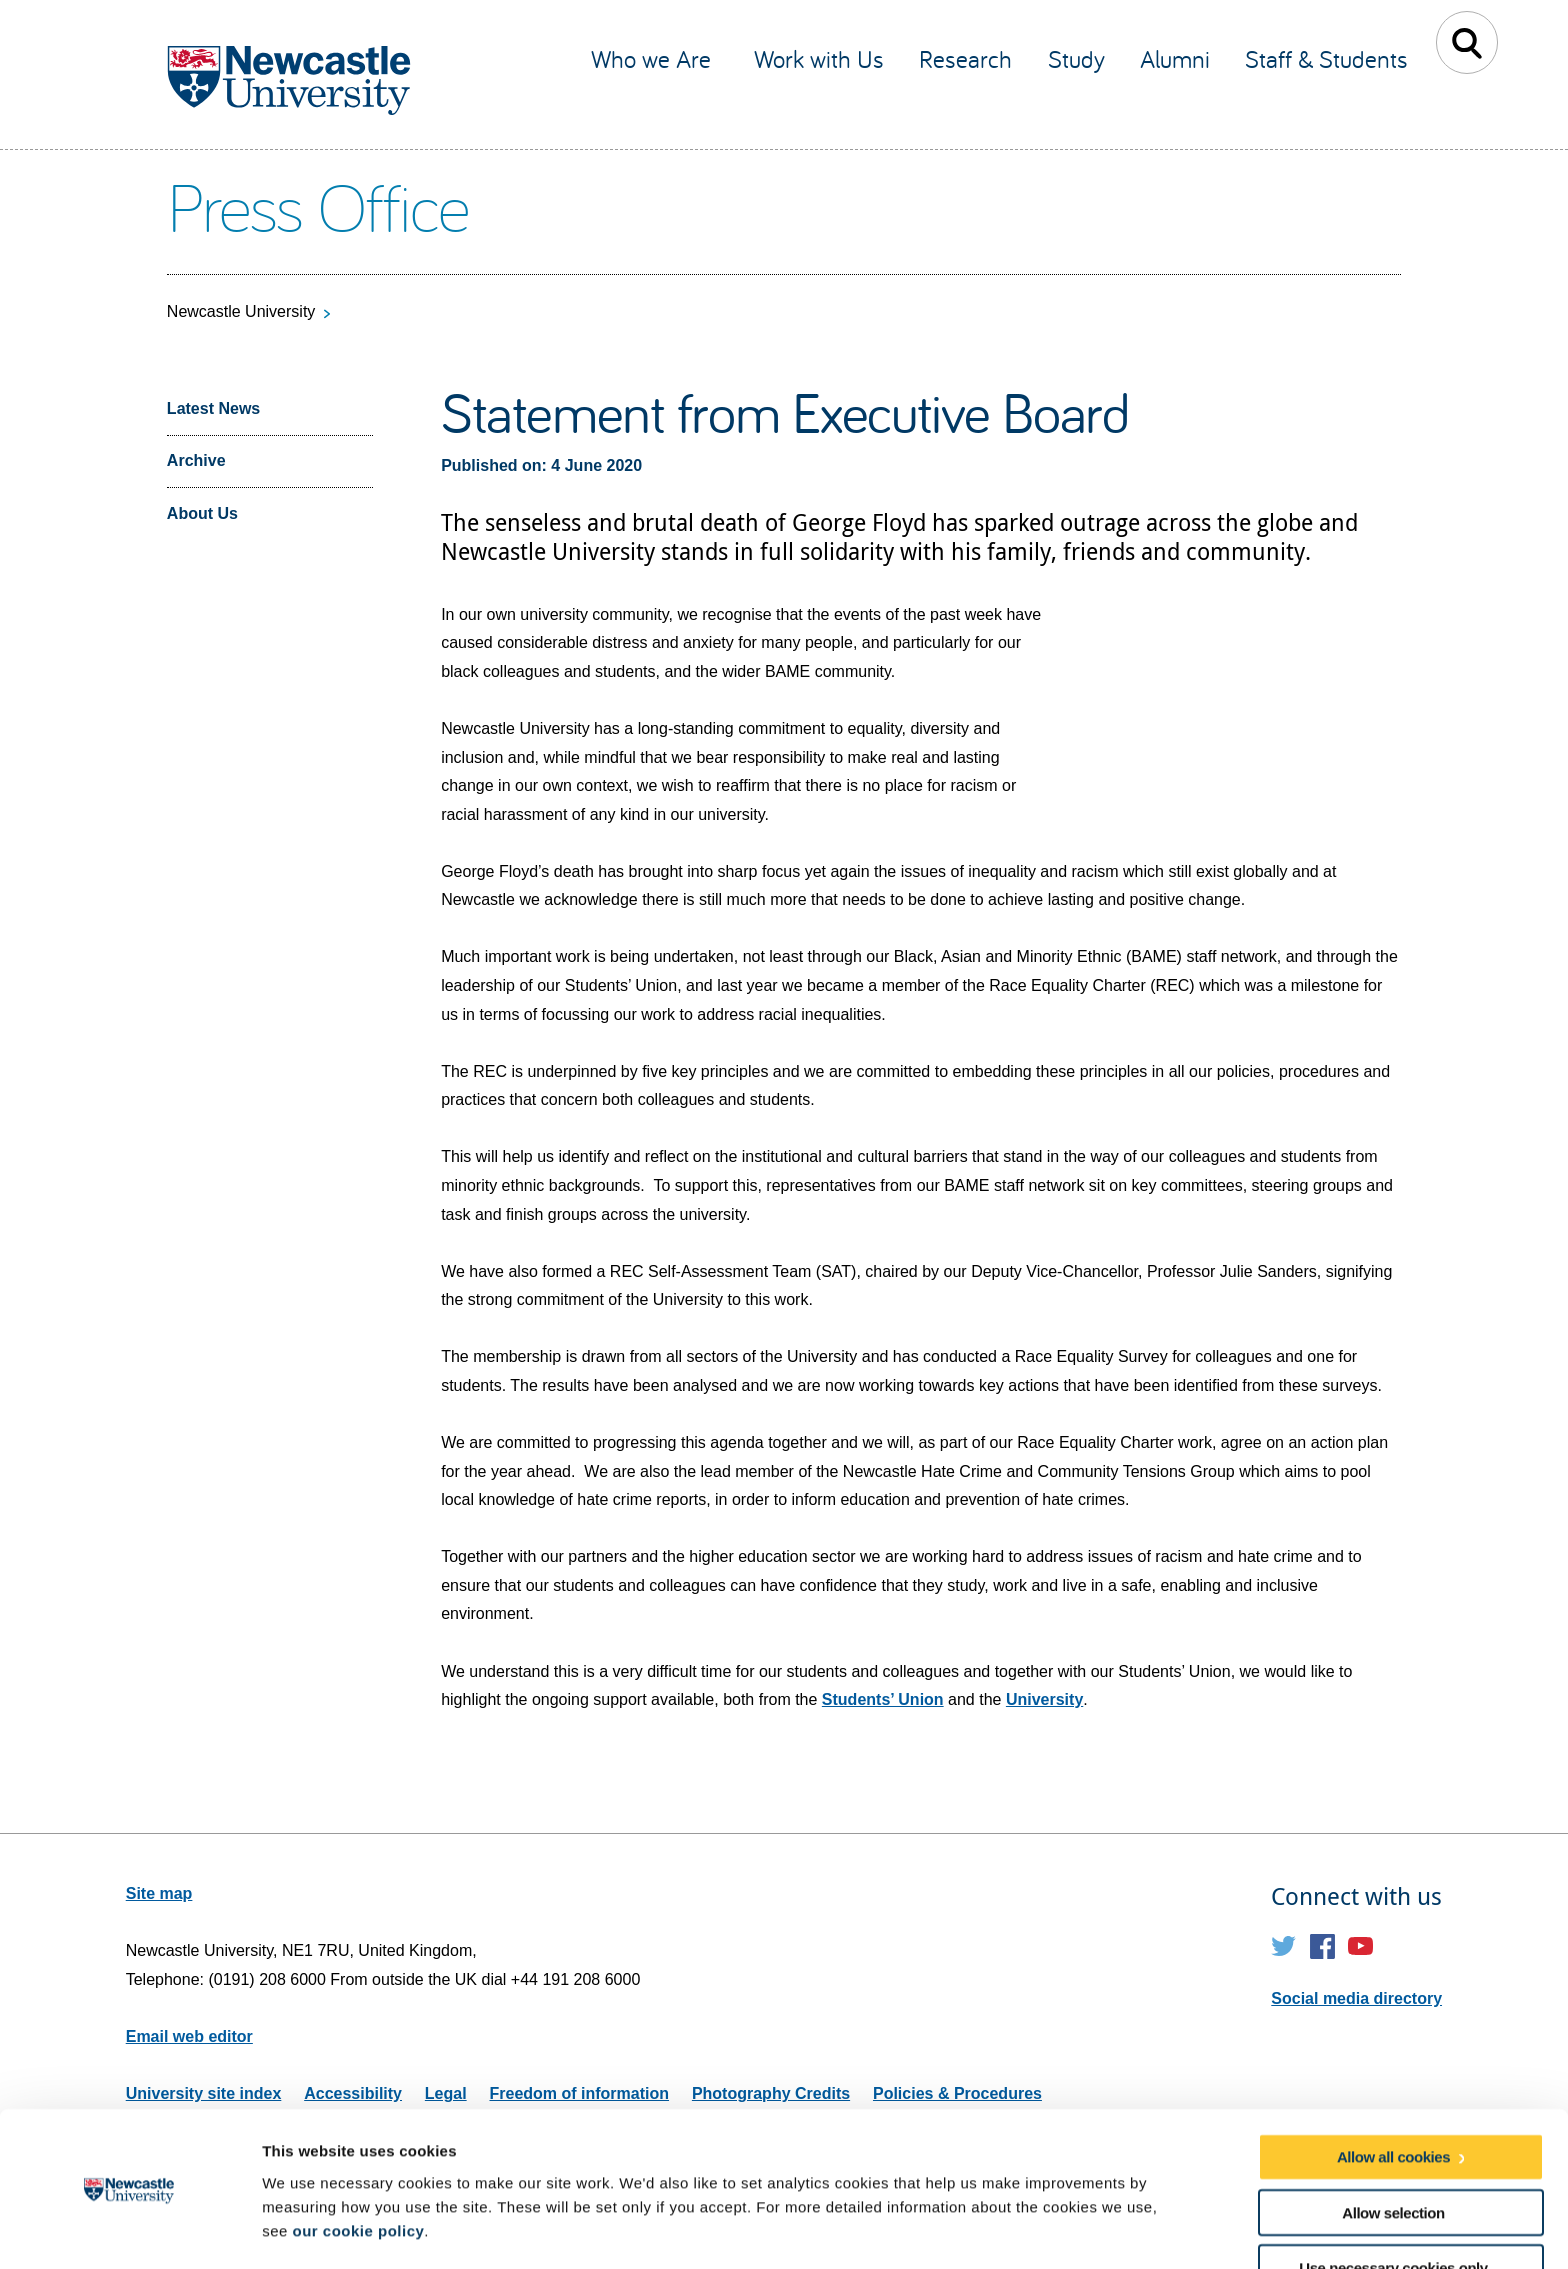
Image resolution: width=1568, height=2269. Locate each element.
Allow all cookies (1393, 2091)
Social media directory (1356, 1998)
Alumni (1175, 58)
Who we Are (654, 58)
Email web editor (189, 2036)
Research (965, 58)
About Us (202, 513)
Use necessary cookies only (1393, 2202)
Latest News (213, 408)
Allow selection (1393, 2146)
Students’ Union (883, 1699)
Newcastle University (241, 311)
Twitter (1283, 1946)
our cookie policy (358, 2164)
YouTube (1360, 1946)
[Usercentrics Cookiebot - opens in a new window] (129, 2230)
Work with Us (819, 58)
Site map (159, 1893)
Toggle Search (1467, 42)
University (1044, 1699)
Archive (196, 460)
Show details (1049, 2229)
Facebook (1322, 1946)
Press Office (317, 205)
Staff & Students (1326, 58)
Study (1076, 58)
